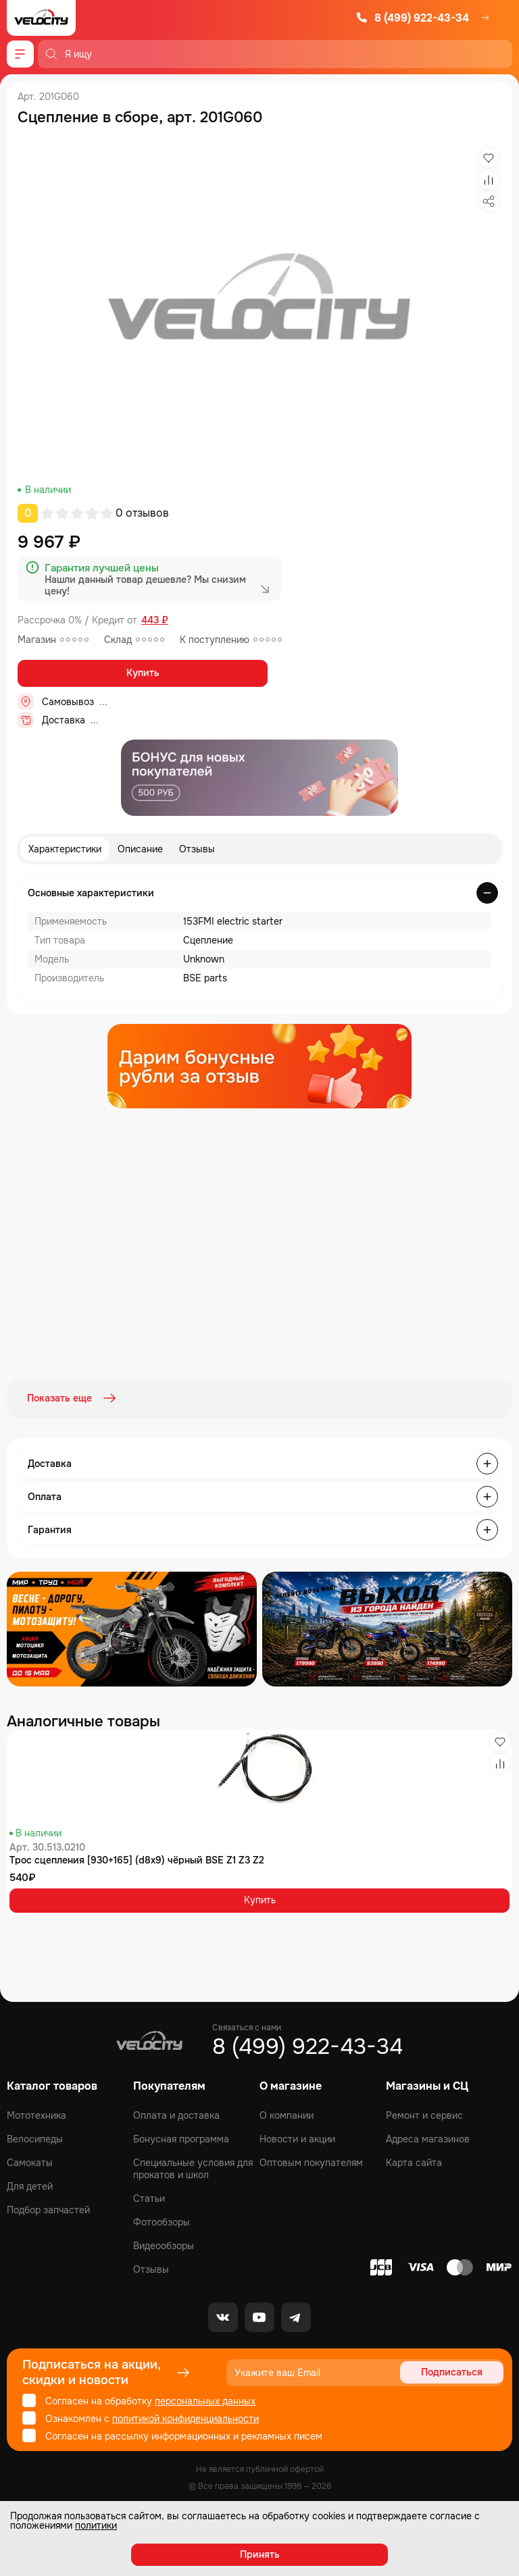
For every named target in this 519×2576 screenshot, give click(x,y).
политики (96, 2525)
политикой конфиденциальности (185, 2417)
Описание (140, 849)
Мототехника (36, 2114)
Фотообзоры (161, 2221)
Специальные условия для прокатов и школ (193, 2167)
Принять (260, 2554)
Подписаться (452, 2371)
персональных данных (205, 2400)
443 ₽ (154, 620)
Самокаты (30, 2161)
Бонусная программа (181, 2138)
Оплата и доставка (176, 2114)
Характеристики (64, 849)
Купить (142, 673)
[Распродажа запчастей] (132, 1627)
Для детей (30, 2185)
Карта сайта (414, 2161)
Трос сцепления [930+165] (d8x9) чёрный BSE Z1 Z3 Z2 (136, 1858)
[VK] (223, 2316)
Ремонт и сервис (424, 2114)
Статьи (149, 2197)
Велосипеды (35, 2138)
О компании (287, 2114)
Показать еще (73, 1398)
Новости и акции (297, 2138)
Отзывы (197, 849)
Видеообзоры (163, 2244)
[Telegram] (296, 2316)
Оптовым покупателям (311, 2161)
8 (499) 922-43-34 (412, 18)
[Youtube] (259, 2316)
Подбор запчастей (48, 2209)
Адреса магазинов (428, 2138)
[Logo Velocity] (41, 18)
